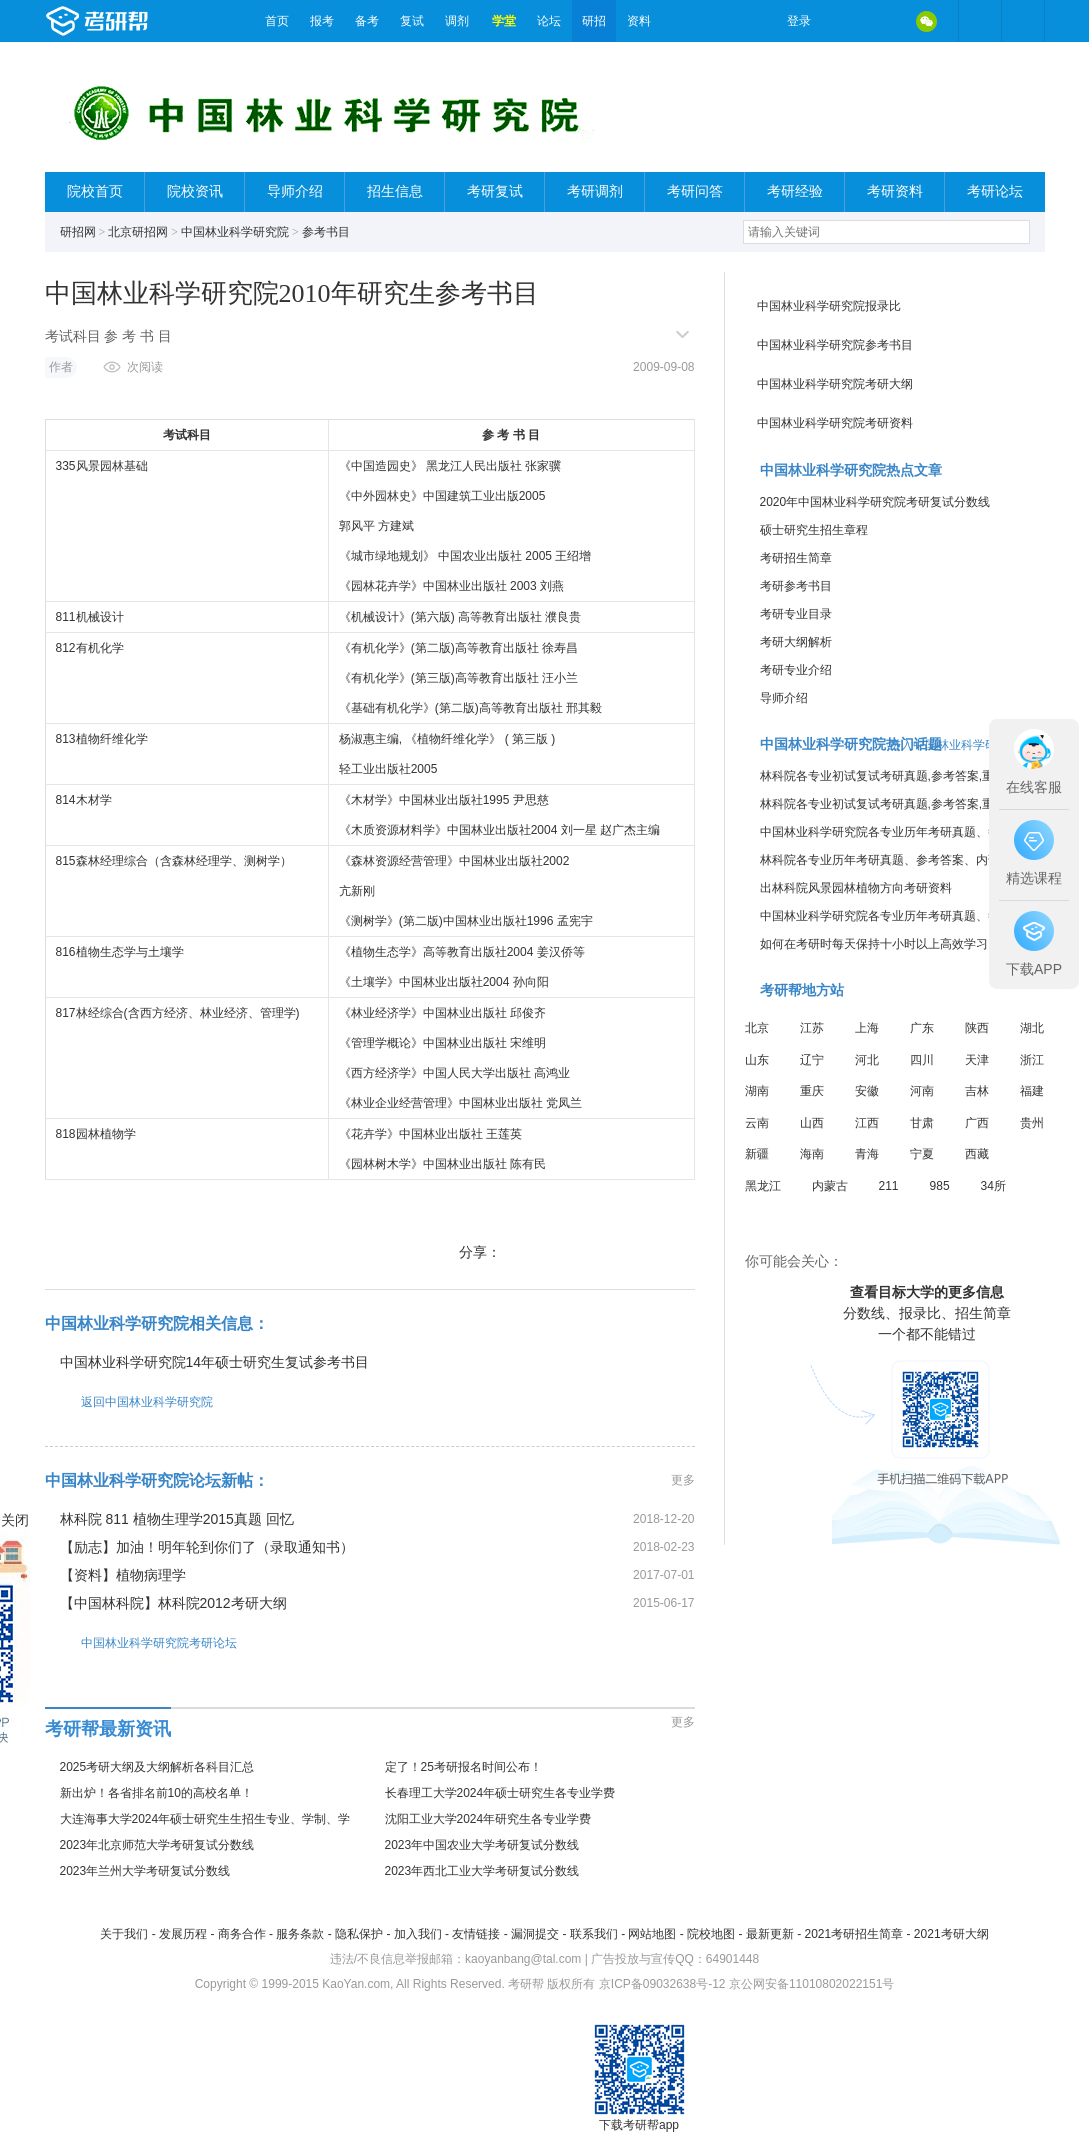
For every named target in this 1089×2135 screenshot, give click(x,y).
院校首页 (95, 191)
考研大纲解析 (796, 642)
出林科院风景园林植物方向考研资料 (856, 888)
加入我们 (418, 1934)
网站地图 (652, 1934)
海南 (812, 1154)
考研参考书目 (796, 586)
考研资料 (895, 191)
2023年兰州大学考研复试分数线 (145, 1871)
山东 (757, 1060)
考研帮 (150, 21)
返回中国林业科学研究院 (129, 1401)
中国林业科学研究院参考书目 (835, 345)
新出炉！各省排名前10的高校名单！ (156, 1793)
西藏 (977, 1154)
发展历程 (183, 1934)
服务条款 (300, 1934)
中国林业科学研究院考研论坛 (141, 1642)
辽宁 (812, 1060)
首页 (277, 21)
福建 (1032, 1091)
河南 (922, 1091)
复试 (412, 21)
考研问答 (695, 191)
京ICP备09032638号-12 (662, 1984)
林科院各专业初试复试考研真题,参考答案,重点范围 (895, 776)
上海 (867, 1028)
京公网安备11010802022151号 (811, 1984)
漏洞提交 (535, 1934)
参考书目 (326, 232)
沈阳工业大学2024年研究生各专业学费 (488, 1819)
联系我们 (594, 1934)
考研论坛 (995, 191)
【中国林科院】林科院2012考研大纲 (173, 1603)
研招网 (78, 232)
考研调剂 (595, 191)
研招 (594, 21)
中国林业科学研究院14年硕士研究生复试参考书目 (215, 1362)
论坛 (549, 21)
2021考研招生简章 (853, 1934)
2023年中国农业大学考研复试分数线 (482, 1845)
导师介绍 (295, 191)
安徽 (867, 1091)
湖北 (1032, 1028)
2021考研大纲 (951, 1934)
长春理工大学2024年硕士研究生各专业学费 (500, 1793)
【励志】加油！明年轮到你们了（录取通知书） (207, 1547)
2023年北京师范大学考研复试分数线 (157, 1845)
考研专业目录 (796, 614)
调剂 (457, 21)
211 (889, 1186)
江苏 (812, 1028)
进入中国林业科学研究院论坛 (967, 745)
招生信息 (395, 191)
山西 (812, 1123)
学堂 (504, 21)
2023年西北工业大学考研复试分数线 (482, 1871)
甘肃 (922, 1123)
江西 (867, 1123)
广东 (922, 1028)
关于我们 (124, 1934)
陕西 (977, 1028)
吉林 (977, 1091)
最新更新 (770, 1934)
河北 (867, 1060)
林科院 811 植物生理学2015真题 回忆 (177, 1519)
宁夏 (922, 1154)
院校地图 (711, 1934)
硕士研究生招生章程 (814, 530)
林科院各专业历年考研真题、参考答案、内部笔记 (892, 860)
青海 (867, 1154)
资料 (639, 21)
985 (940, 1186)
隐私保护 (359, 1934)
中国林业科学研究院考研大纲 (835, 384)
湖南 (757, 1091)
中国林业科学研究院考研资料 (835, 423)
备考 (367, 21)
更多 (683, 1480)
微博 (843, 21)
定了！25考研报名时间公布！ (463, 1767)
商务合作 (242, 1934)
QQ (885, 21)
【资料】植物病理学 (123, 1575)
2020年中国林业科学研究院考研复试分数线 (875, 502)
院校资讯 (195, 191)
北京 (757, 1028)
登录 (799, 21)
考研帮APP (1023, 21)
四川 (922, 1060)
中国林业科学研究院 (235, 232)
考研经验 (795, 191)
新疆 (757, 1154)
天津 (977, 1060)
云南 (757, 1123)
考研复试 (495, 191)
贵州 (1032, 1123)
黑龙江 (763, 1186)
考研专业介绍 (796, 670)
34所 (993, 1186)
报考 (322, 21)
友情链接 (476, 1934)
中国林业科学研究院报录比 (829, 306)
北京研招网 (138, 232)
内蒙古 (830, 1186)
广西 (977, 1123)
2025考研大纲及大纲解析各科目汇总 (157, 1767)
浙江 (1032, 1060)
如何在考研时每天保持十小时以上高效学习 (874, 944)
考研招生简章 (796, 558)
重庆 (812, 1091)
